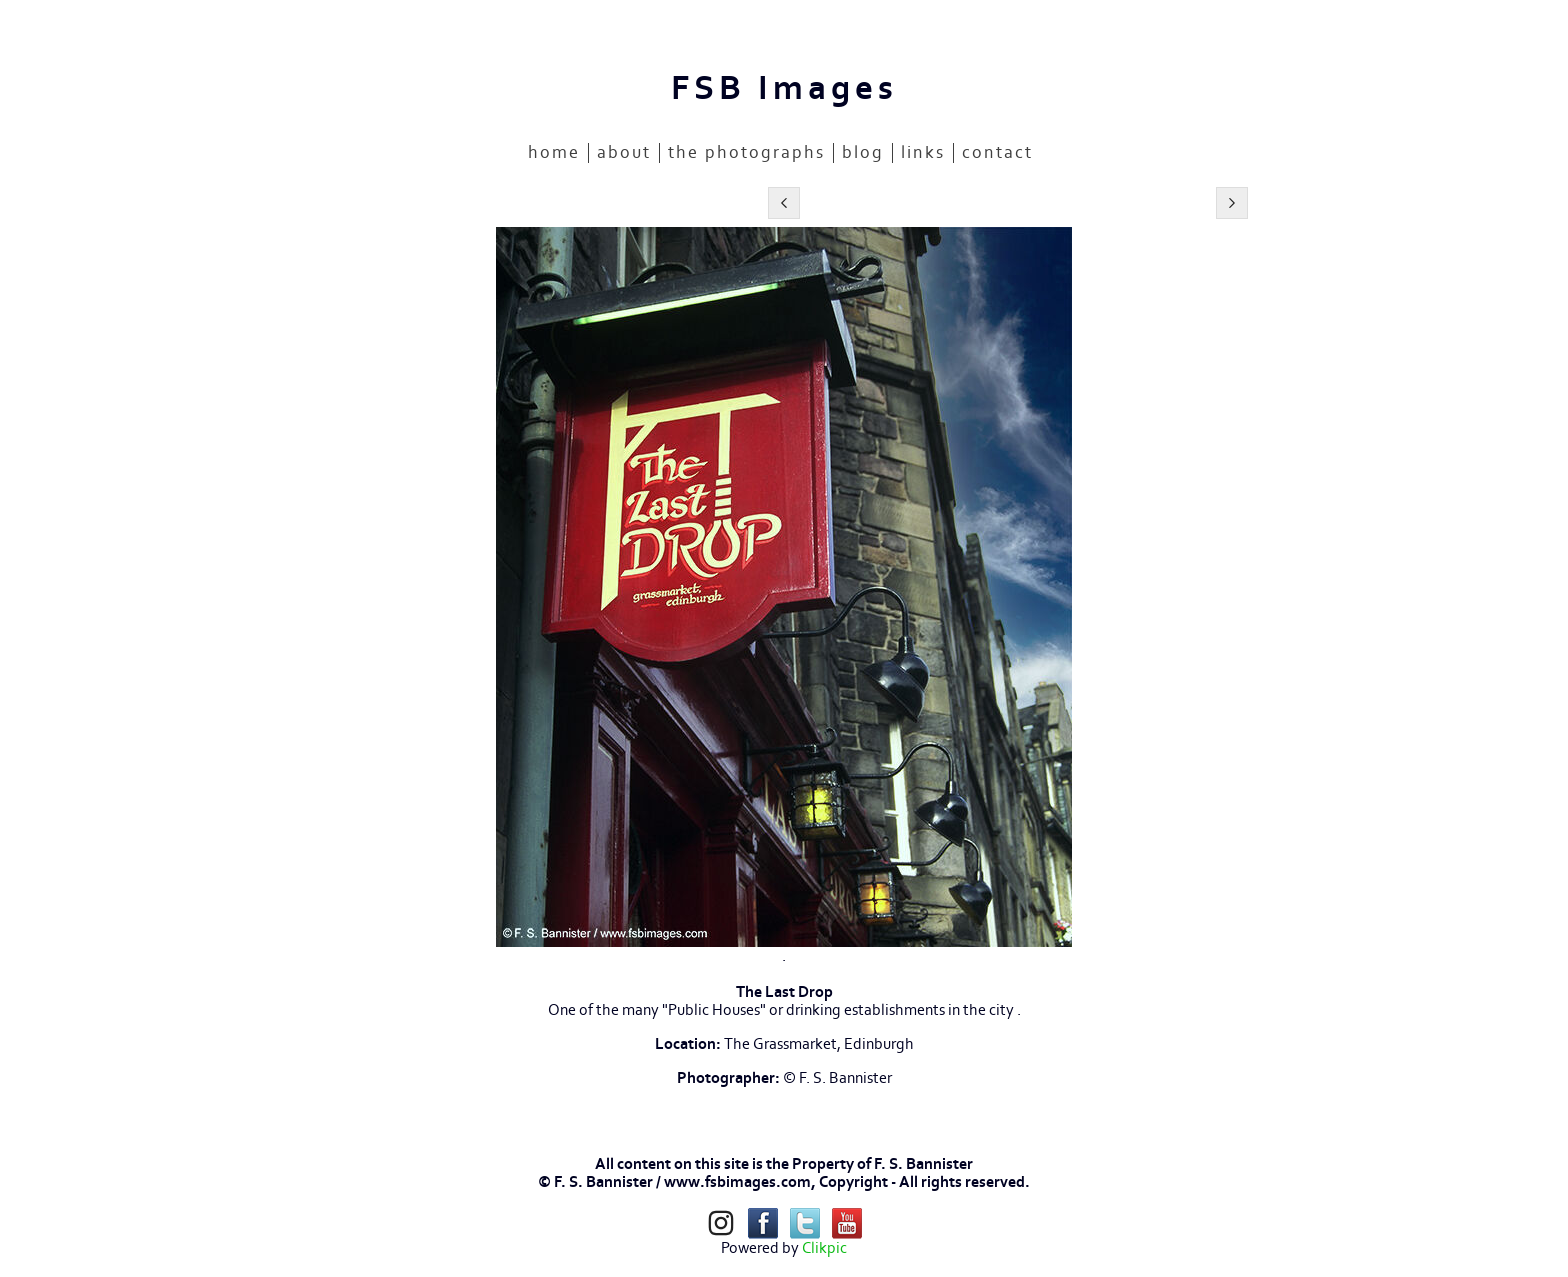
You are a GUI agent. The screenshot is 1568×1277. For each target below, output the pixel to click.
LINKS (923, 153)
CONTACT (997, 153)
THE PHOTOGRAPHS (746, 153)
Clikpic (824, 1248)
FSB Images (784, 88)
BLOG (863, 153)
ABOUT (624, 153)
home (554, 153)
